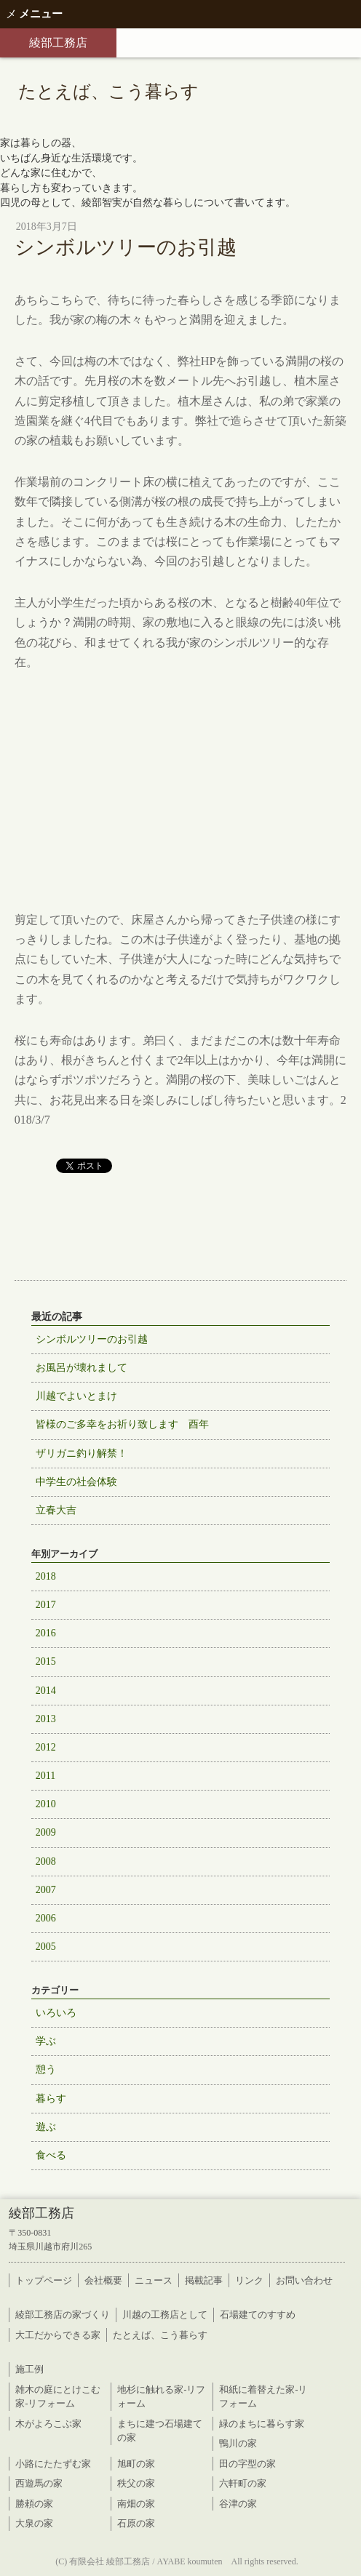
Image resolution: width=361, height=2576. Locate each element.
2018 (46, 1576)
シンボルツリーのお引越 (92, 1339)
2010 (46, 1804)
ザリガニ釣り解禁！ (81, 1453)
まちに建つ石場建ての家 (159, 2431)
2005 (46, 1946)
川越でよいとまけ (76, 1396)
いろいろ (56, 2012)
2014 (46, 1690)
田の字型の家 (247, 2463)
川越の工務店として (164, 2314)
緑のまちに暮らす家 (261, 2423)
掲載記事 (204, 2280)
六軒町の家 (242, 2483)
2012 (46, 1747)
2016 (46, 1633)
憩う (46, 2069)
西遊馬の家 (39, 2483)
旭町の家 (136, 2463)
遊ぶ (46, 2126)
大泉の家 (34, 2523)
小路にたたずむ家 (53, 2463)
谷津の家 (238, 2503)
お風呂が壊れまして (81, 1367)
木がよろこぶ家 (48, 2423)
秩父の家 (136, 2483)
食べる (51, 2155)
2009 (46, 1832)
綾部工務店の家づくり (62, 2314)
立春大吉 (56, 1510)
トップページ (43, 2280)
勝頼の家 (34, 2503)
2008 (46, 1861)
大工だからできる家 (57, 2334)
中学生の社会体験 (76, 1481)
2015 (46, 1661)
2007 (46, 1889)
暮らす (51, 2098)
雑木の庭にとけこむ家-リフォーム (57, 2396)
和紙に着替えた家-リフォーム (263, 2396)
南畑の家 (136, 2503)
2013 (46, 1718)
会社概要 (103, 2280)
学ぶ (46, 2041)
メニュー (34, 14)
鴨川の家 (238, 2443)
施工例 (29, 2369)
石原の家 (136, 2523)
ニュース (153, 2280)
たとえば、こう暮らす (160, 2334)
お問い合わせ (304, 2280)
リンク (249, 2280)
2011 (45, 1775)
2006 (46, 1918)
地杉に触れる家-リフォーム (161, 2396)
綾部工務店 (58, 42)
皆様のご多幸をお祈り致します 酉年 (122, 1424)
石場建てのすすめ (257, 2314)
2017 (46, 1604)
